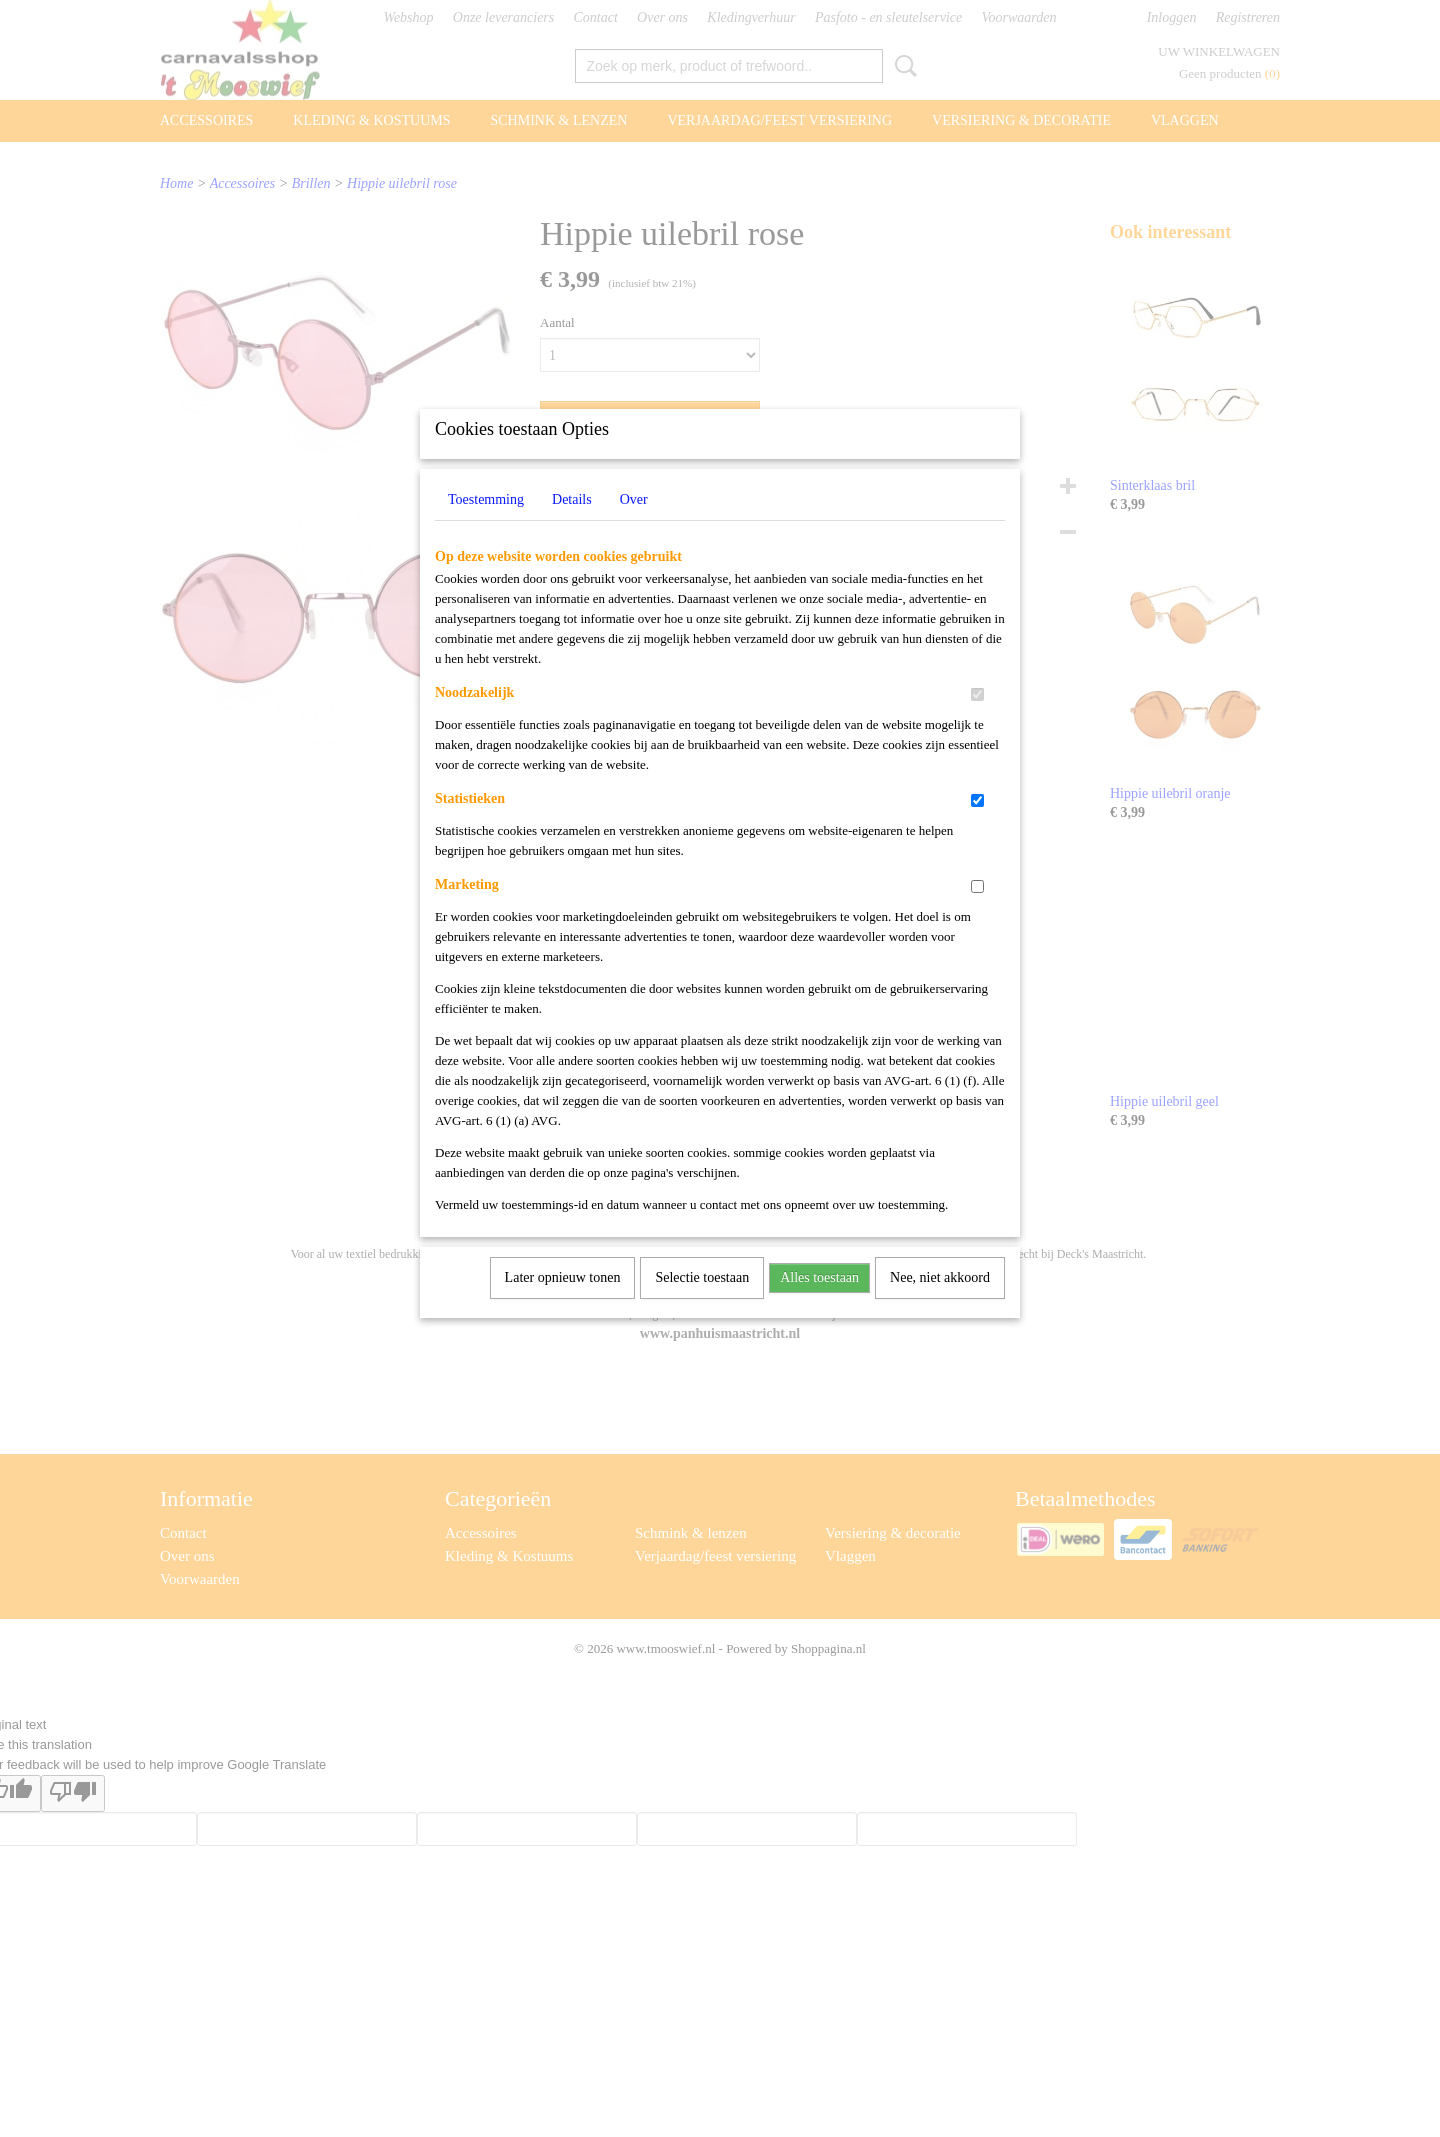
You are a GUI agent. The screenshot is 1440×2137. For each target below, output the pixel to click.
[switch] (977, 720)
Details (572, 525)
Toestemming (486, 525)
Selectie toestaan (702, 1303)
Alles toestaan (819, 1303)
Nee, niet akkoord (940, 1303)
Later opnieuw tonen (563, 1303)
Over (634, 525)
